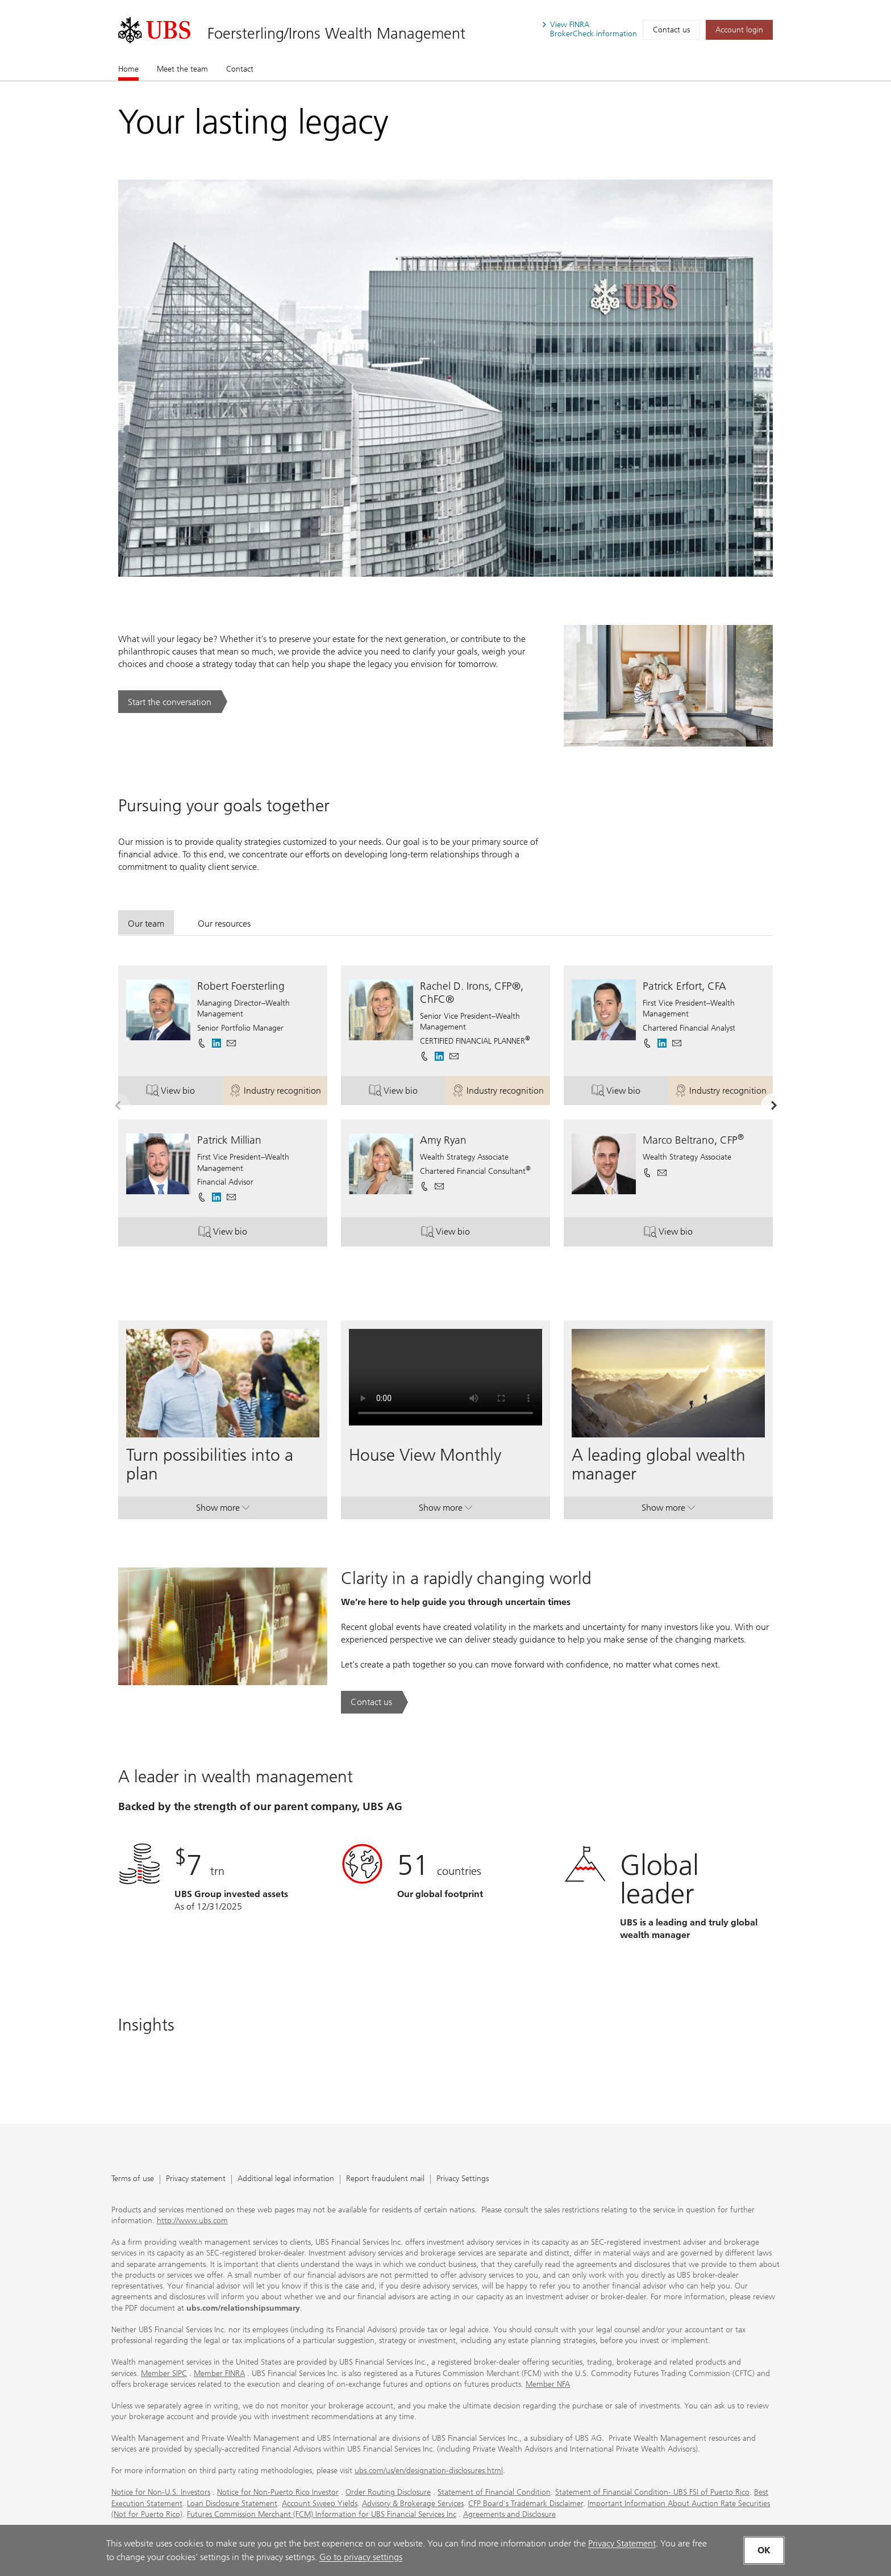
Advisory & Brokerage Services (413, 2503)
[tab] (146, 922)
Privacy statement (196, 2179)
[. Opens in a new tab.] (154, 30)
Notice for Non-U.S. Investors (160, 2492)
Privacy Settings (462, 2179)
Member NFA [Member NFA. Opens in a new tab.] (548, 2384)
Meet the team (182, 69)
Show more (222, 1510)
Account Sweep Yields (319, 2503)
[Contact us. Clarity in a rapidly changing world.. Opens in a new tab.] (374, 1702)
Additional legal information (286, 2179)
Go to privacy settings (360, 2557)
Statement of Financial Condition (494, 2492)
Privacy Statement (622, 2543)
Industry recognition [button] (278, 1092)
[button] (231, 1043)
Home (128, 69)
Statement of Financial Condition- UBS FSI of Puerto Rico (652, 2492)
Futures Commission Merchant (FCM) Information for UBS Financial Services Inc (321, 2514)
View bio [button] (184, 1092)
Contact (239, 69)
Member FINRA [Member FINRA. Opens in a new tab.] (219, 2373)
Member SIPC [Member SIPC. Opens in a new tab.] (164, 2373)
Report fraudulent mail (385, 2179)
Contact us (671, 30)
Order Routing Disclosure (388, 2492)
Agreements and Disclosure (509, 2514)
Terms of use (132, 2179)
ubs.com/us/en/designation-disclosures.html (429, 2470)
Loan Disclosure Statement (232, 2503)
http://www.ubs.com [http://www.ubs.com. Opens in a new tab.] (192, 2220)
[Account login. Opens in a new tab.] (739, 30)
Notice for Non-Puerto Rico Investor (278, 2492)
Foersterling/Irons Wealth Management (336, 33)
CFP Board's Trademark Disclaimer (525, 2503)
